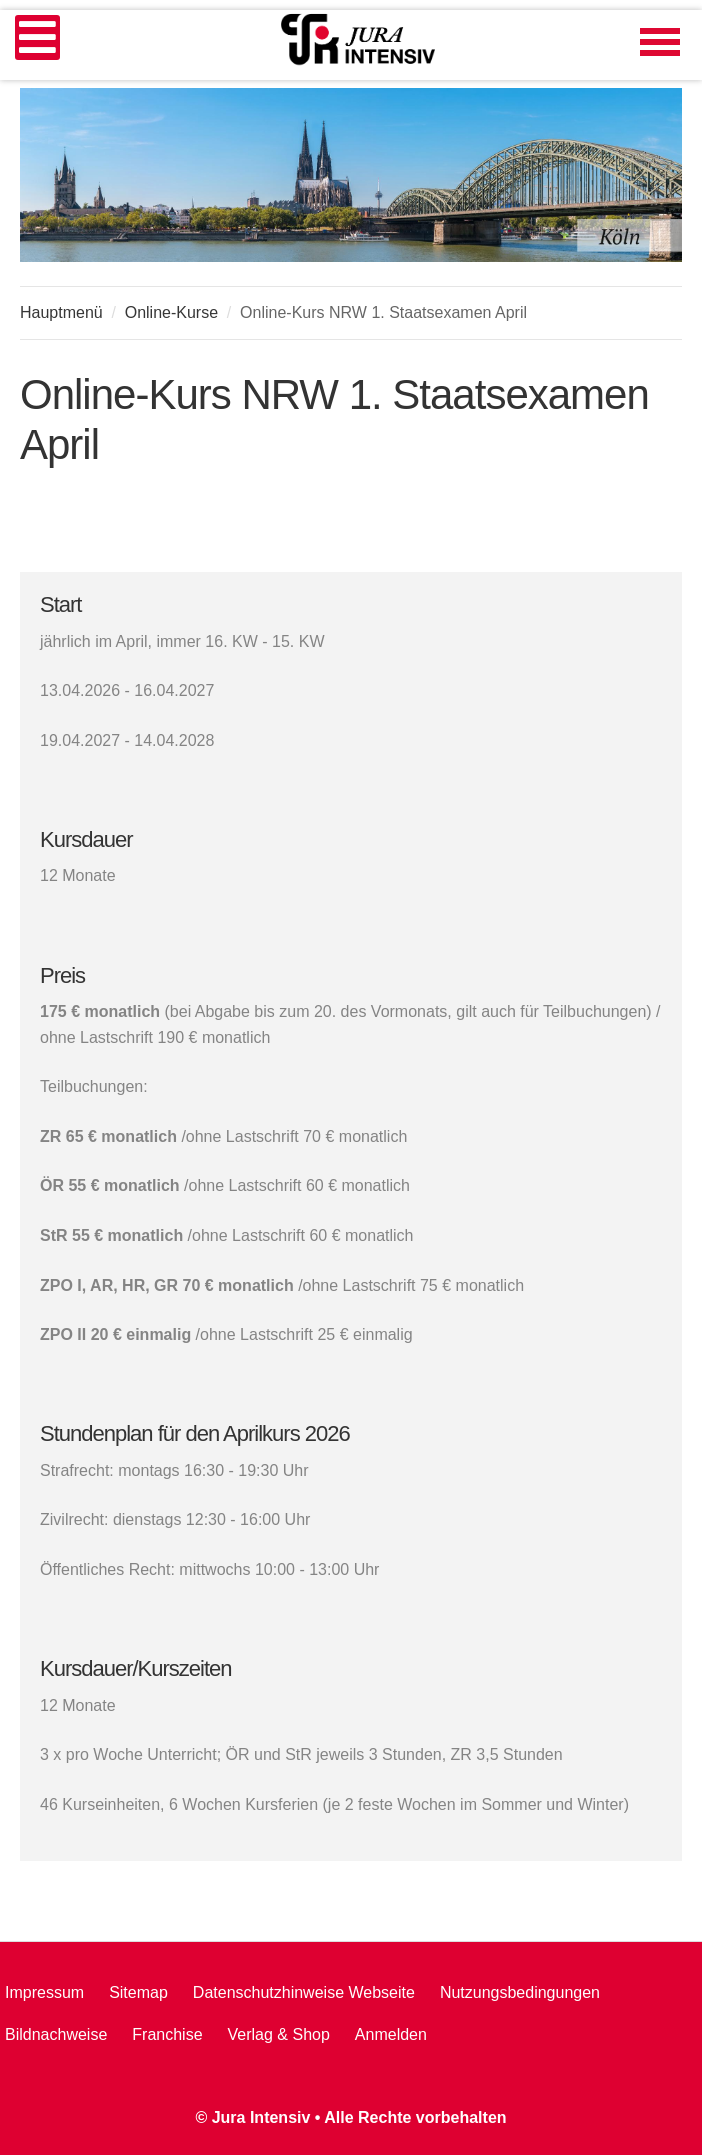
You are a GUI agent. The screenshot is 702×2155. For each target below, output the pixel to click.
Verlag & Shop (279, 2034)
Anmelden (391, 2034)
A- (671, 309)
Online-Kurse (171, 312)
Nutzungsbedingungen (520, 1992)
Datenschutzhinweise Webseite (304, 1992)
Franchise (167, 2034)
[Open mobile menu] (37, 37)
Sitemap (138, 1992)
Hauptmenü (61, 312)
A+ (627, 309)
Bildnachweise (56, 2034)
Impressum (44, 1992)
